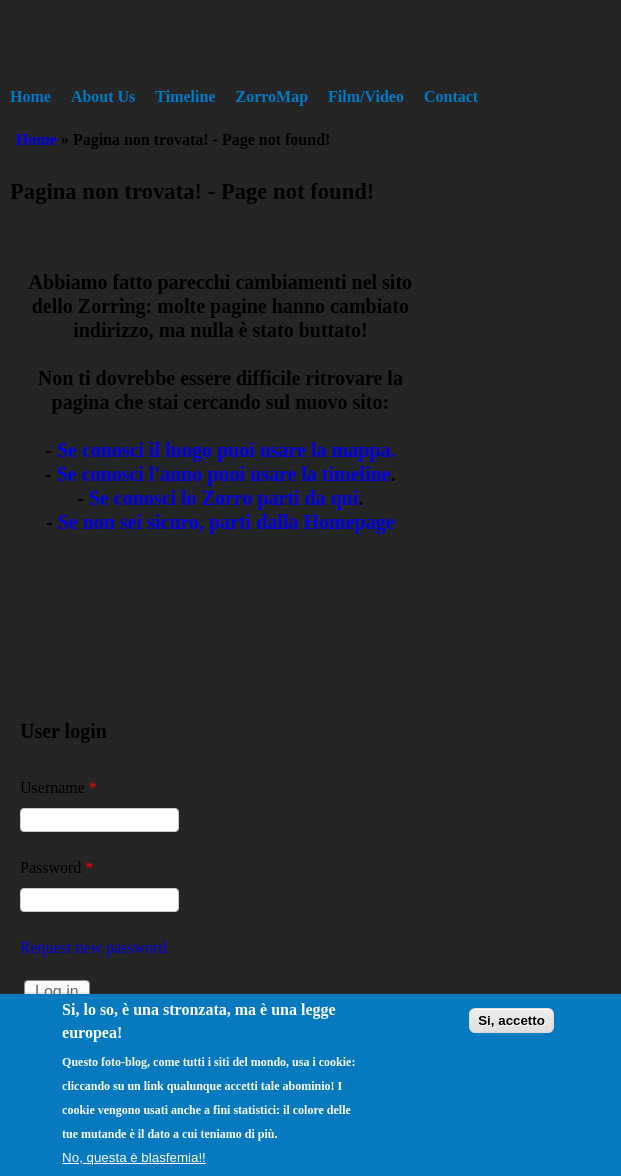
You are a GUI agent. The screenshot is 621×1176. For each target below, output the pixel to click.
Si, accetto (511, 1034)
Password (56, 867)
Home (30, 96)
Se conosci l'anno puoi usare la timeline (224, 474)
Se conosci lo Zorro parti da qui (224, 498)
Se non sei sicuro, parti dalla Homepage (226, 522)
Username (58, 787)
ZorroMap (272, 96)
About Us (103, 96)
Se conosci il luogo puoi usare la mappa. (226, 450)
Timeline (185, 96)
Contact (451, 96)
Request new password (93, 947)
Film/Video (366, 96)
